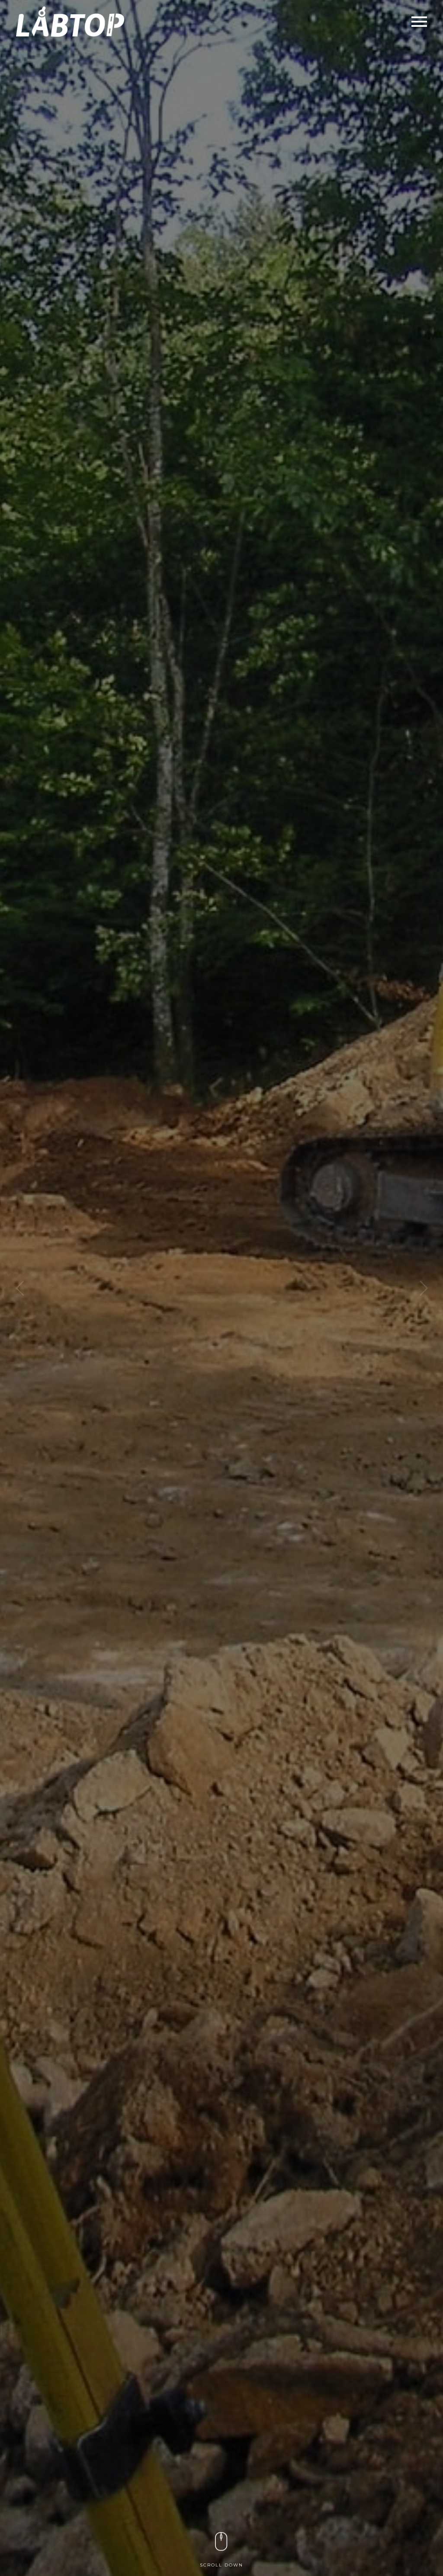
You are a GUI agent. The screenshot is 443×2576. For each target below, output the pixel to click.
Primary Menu (419, 21)
